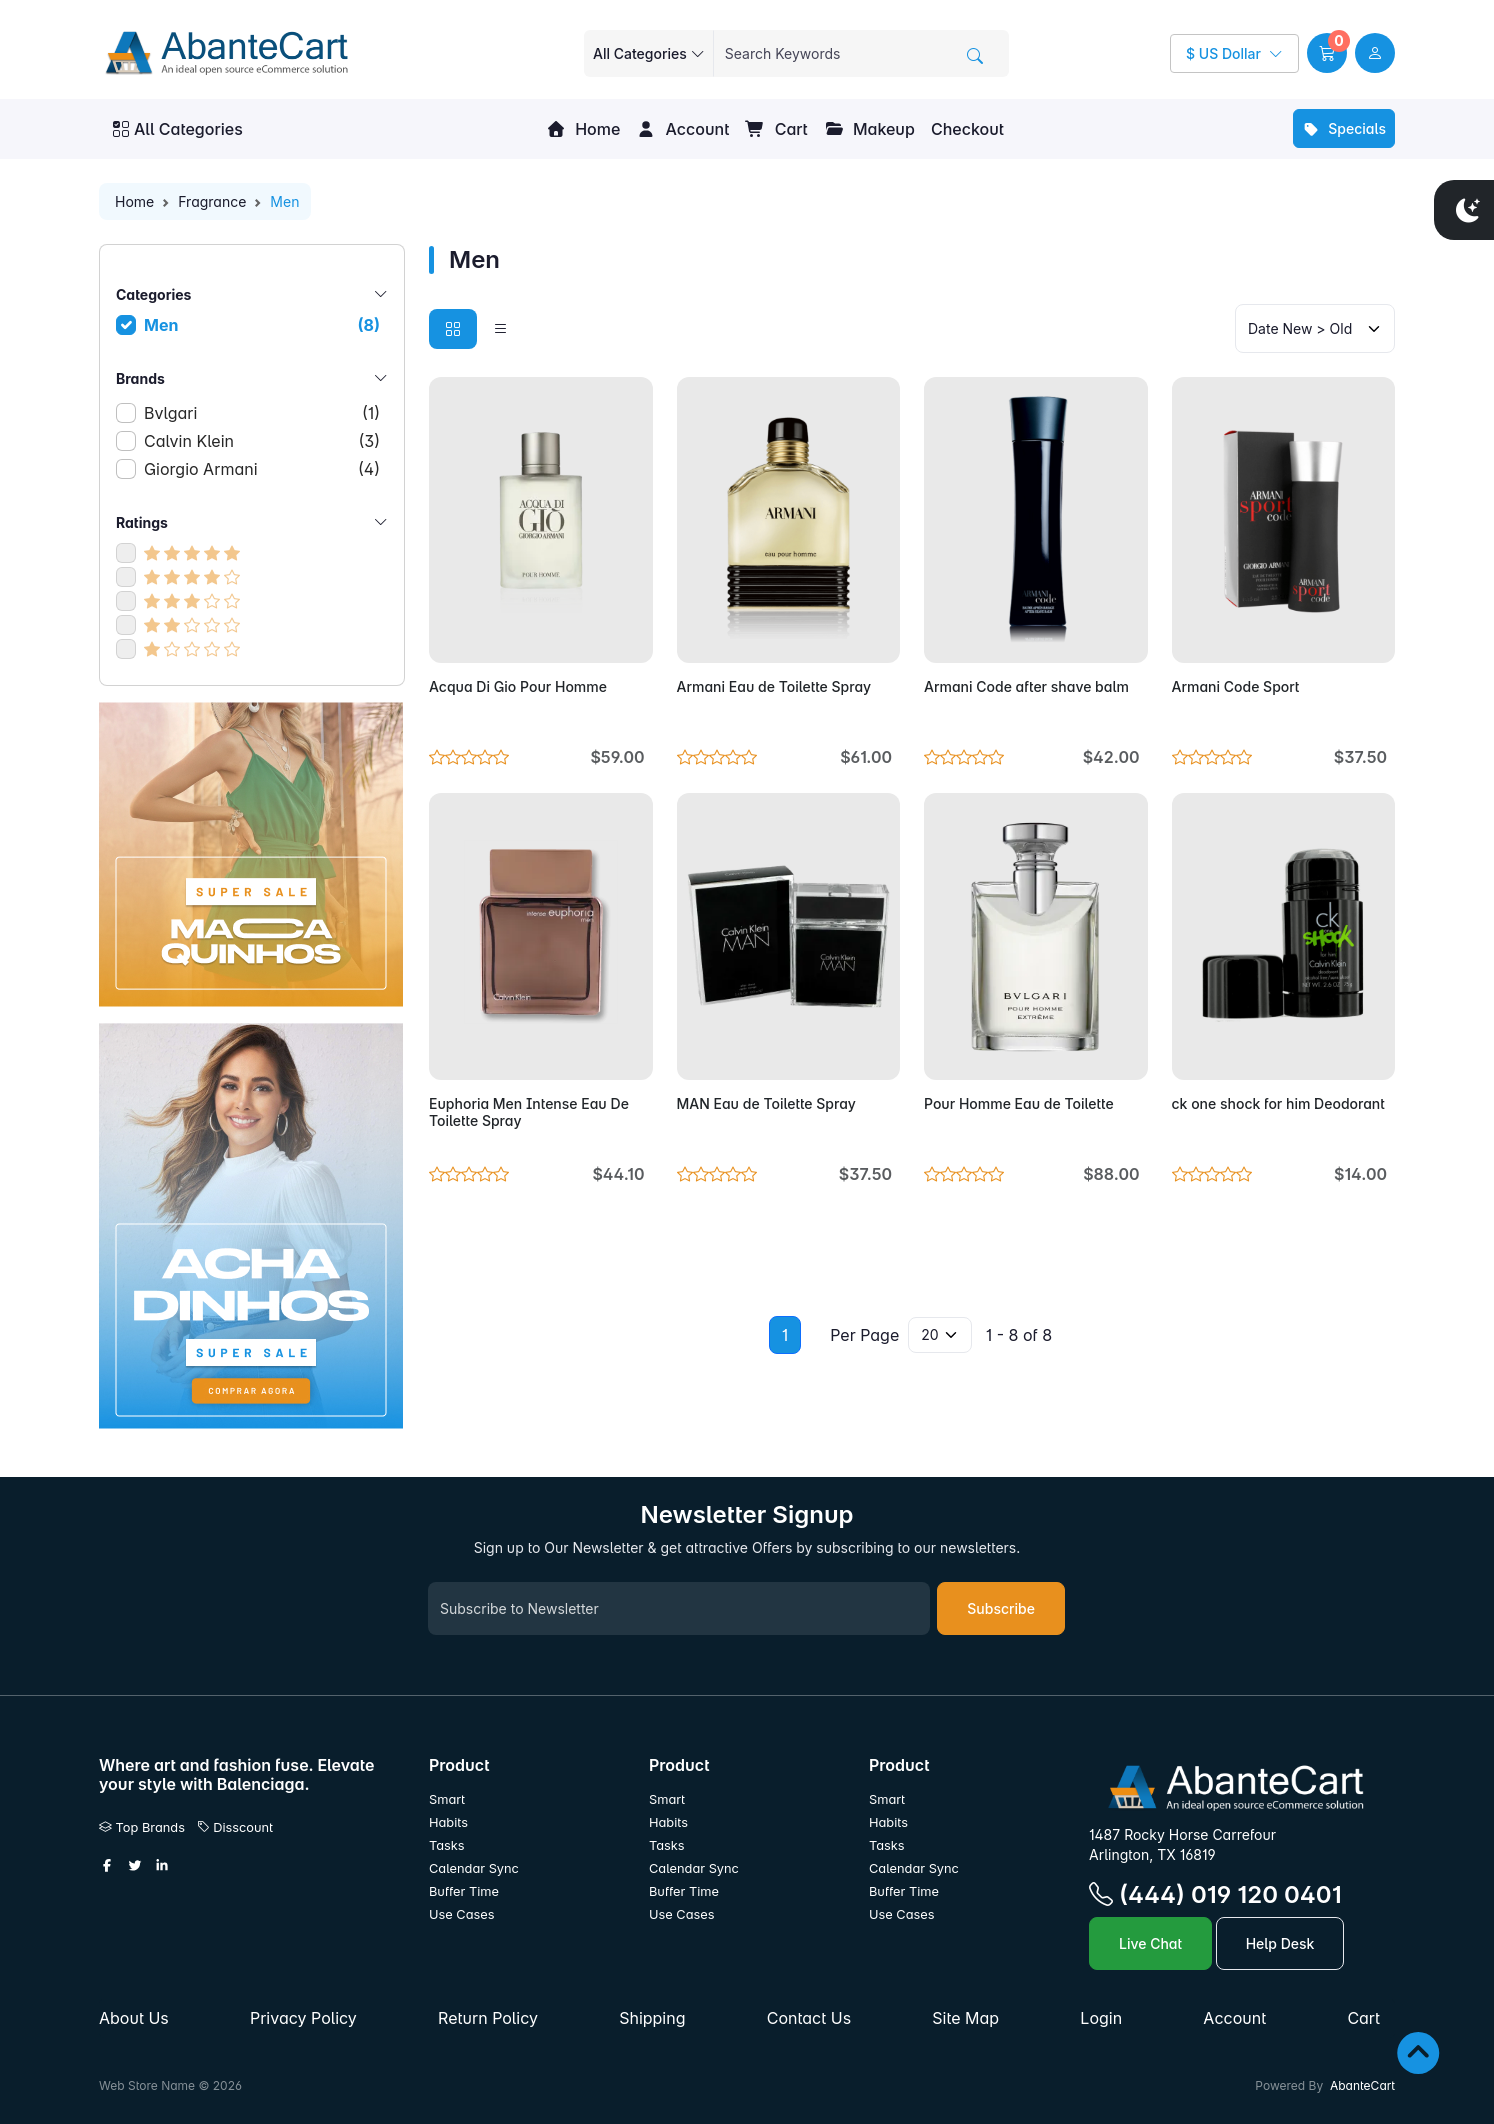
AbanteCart (1362, 2085)
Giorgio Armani (262, 469)
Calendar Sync (474, 1868)
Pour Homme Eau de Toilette (1019, 1103)
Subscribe (1001, 1608)
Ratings (252, 522)
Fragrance (212, 201)
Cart (776, 129)
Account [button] (682, 129)
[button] (1327, 53)
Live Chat (1150, 1943)
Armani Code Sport (1236, 686)
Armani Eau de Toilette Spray (774, 686)
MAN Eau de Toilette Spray (766, 1103)
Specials (1344, 128)
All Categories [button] (178, 129)
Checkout (967, 129)
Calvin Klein (262, 441)
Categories (252, 294)
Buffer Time (464, 1891)
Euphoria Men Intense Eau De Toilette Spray (529, 1112)
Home (583, 129)
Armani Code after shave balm (1026, 686)
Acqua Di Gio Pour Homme (518, 686)
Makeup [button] (869, 129)
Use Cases (462, 1914)
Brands (252, 378)
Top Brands (142, 1827)
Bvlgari (262, 413)
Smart (447, 1799)
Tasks (447, 1845)
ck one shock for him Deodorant (1278, 1103)
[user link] (1375, 53)
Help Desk (1280, 1943)
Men (262, 325)
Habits (448, 1822)
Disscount (235, 1827)
